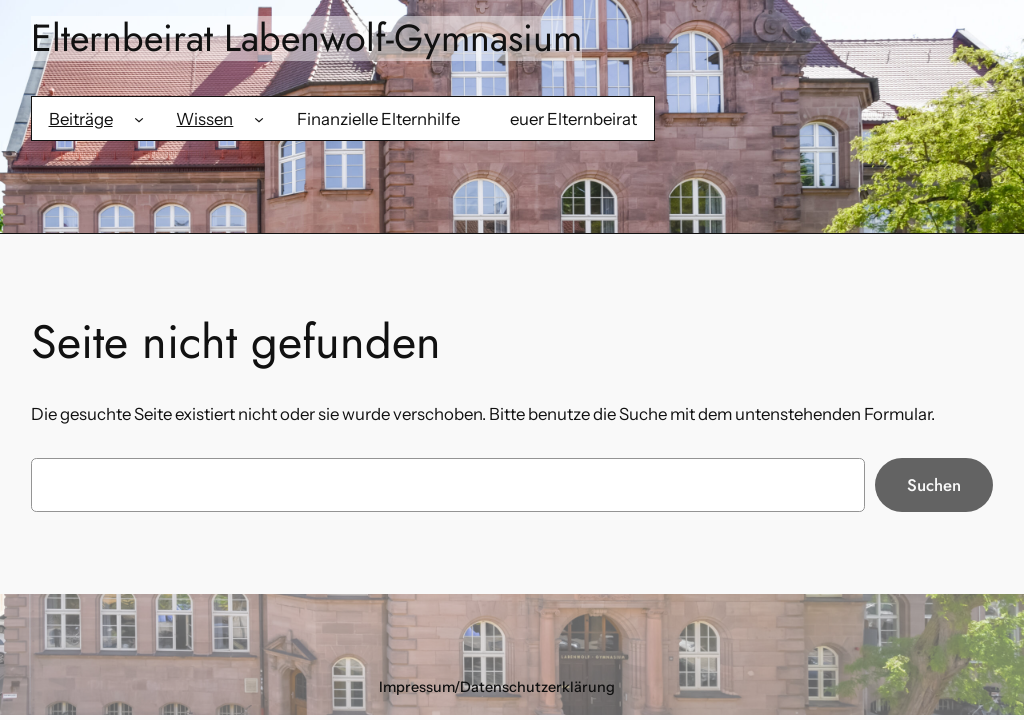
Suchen (934, 485)
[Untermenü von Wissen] (259, 119)
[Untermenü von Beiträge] (139, 119)
